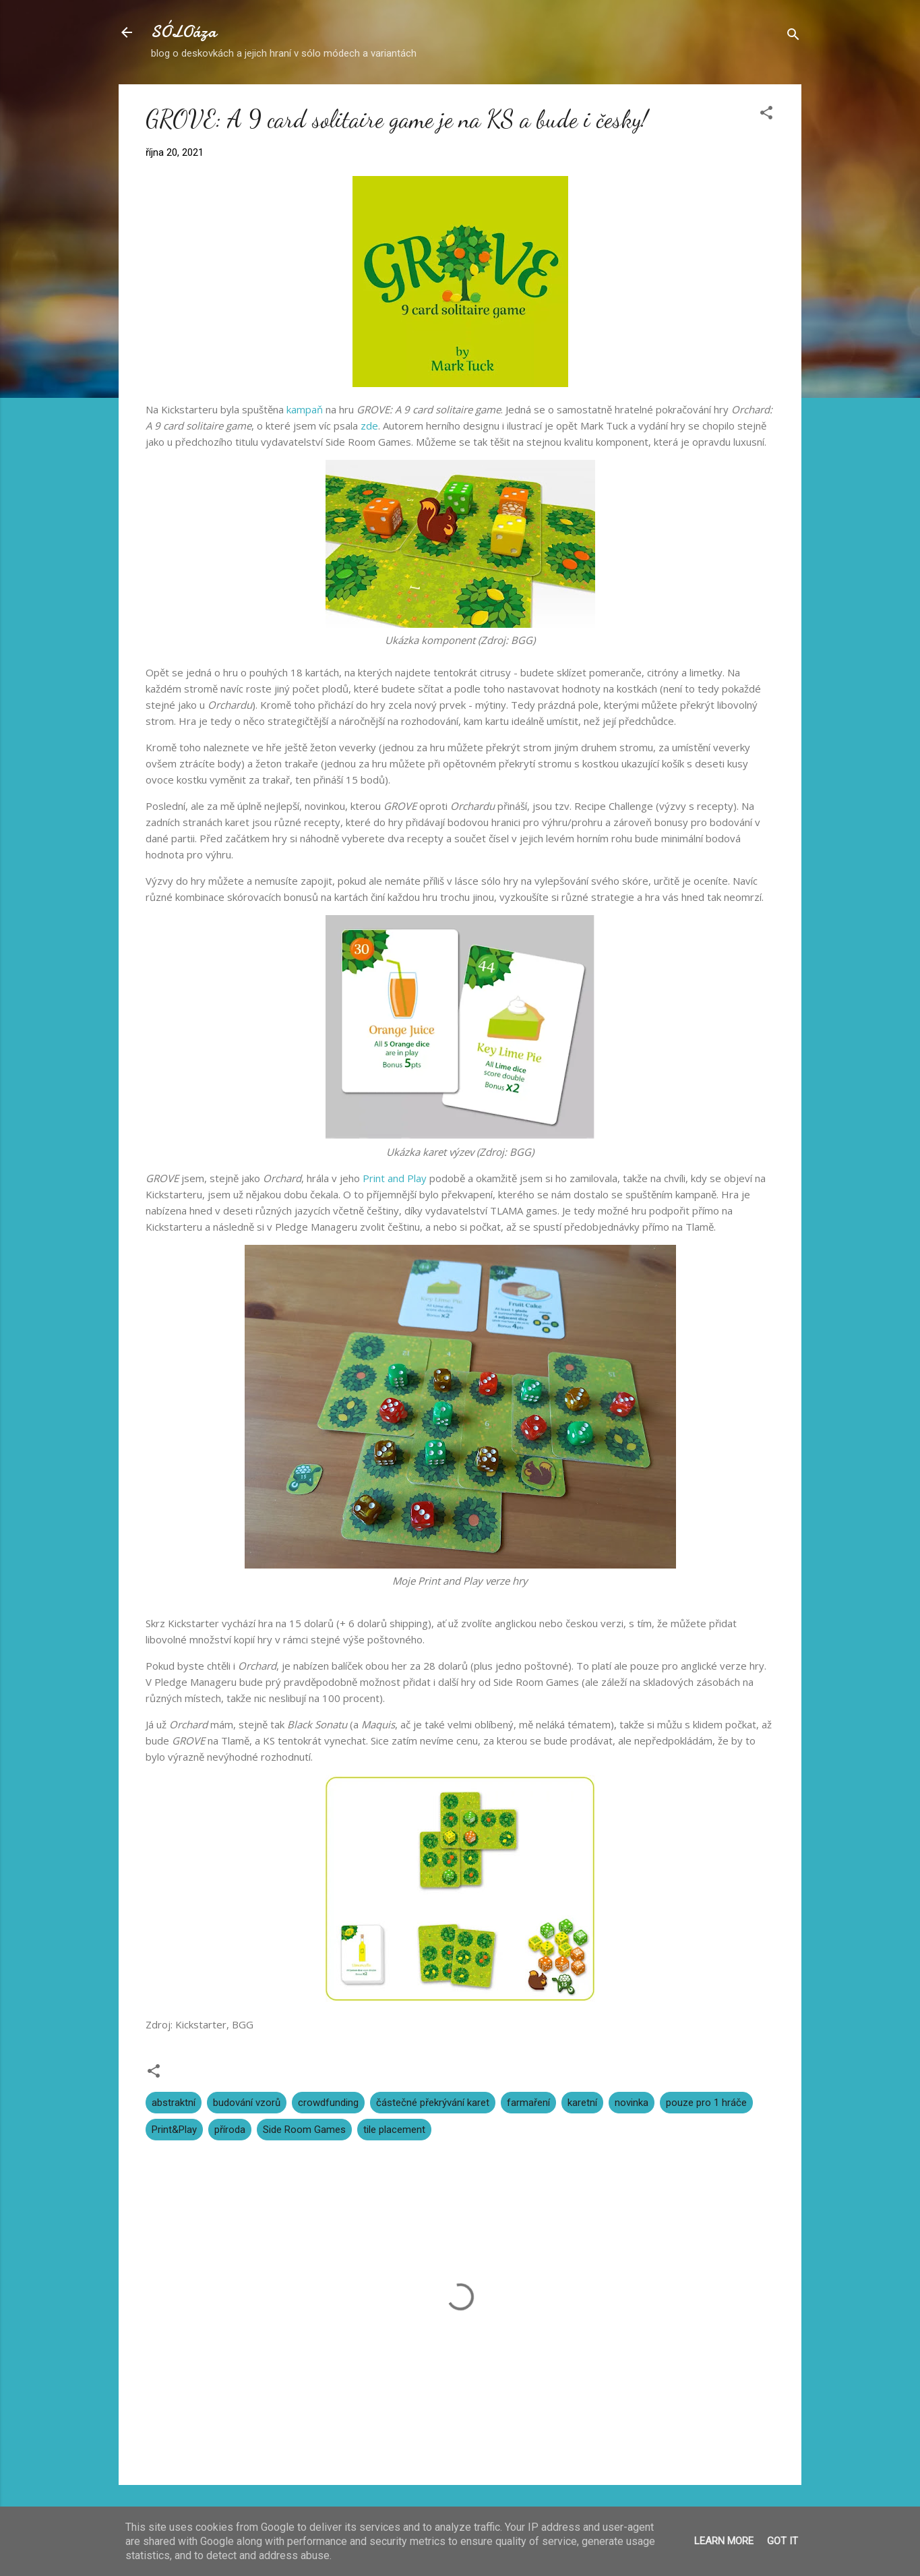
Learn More (724, 2541)
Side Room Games (304, 2130)
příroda (229, 2130)
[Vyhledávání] (793, 36)
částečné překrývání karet (432, 2103)
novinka (631, 2103)
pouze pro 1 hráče (706, 2103)
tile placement (394, 2130)
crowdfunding (328, 2103)
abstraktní (173, 2103)
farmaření (528, 2103)
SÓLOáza (183, 32)
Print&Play (174, 2130)
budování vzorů (246, 2103)
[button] (766, 115)
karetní (582, 2103)
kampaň (304, 409)
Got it (782, 2541)
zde (369, 425)
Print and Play (395, 1178)
